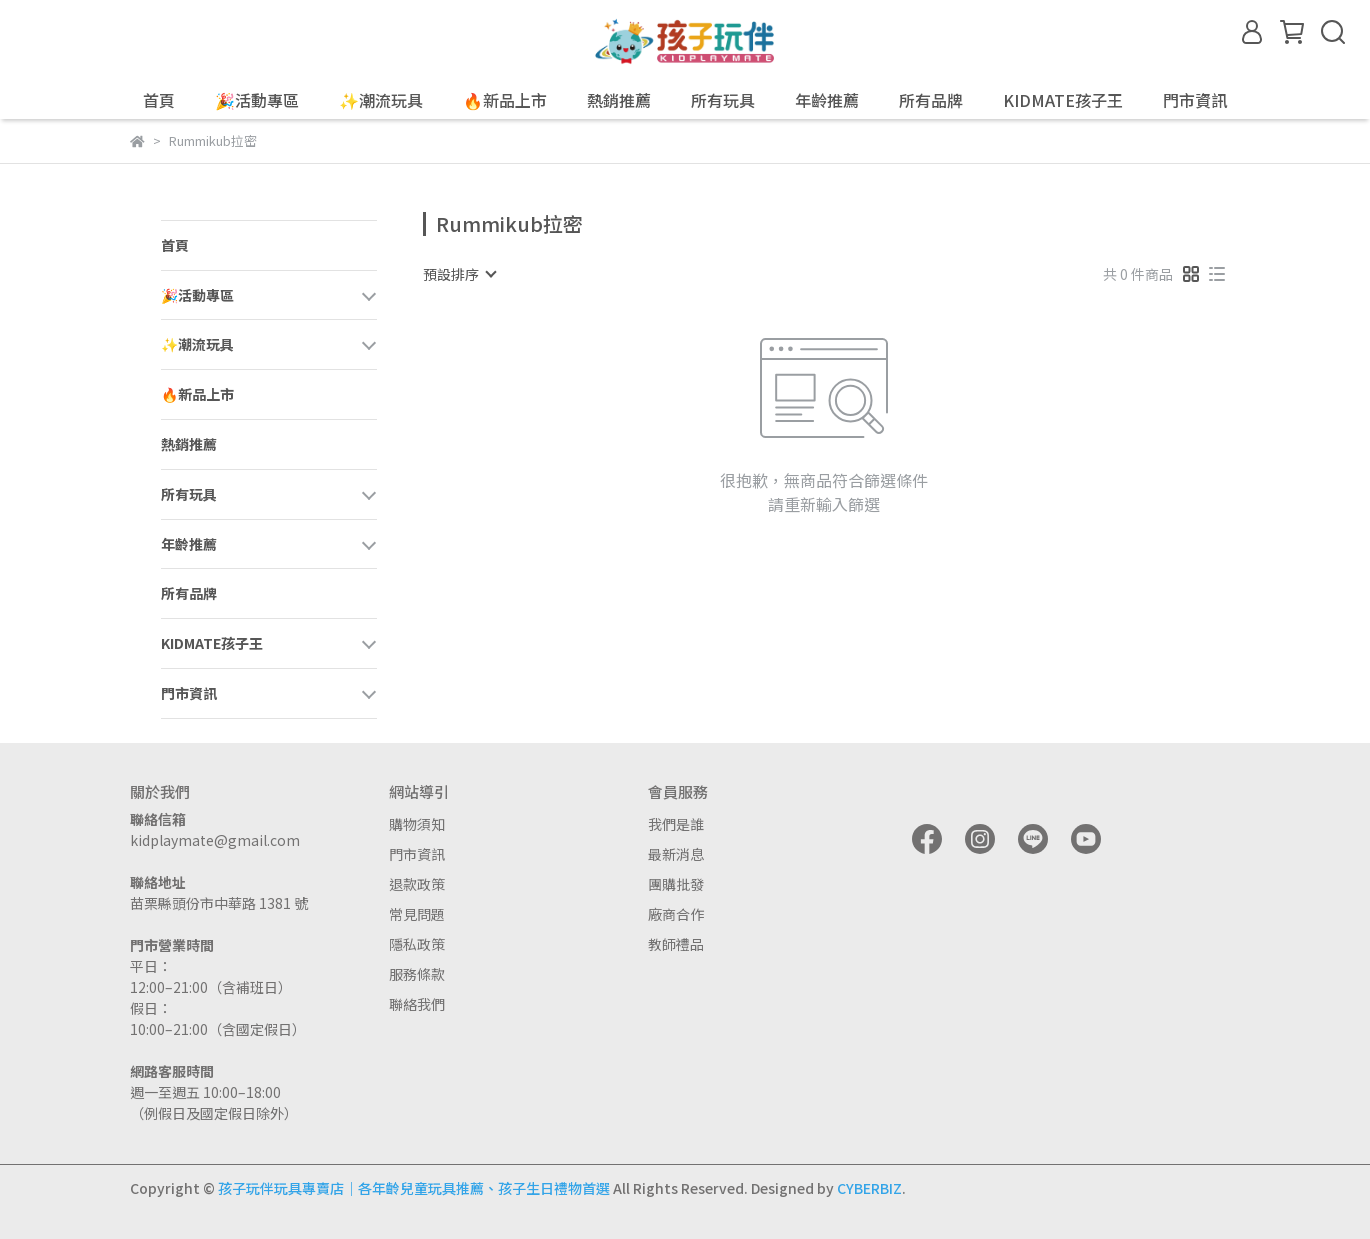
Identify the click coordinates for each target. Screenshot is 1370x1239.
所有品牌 (931, 100)
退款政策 (417, 884)
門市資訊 (417, 854)
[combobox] (459, 274)
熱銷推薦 (619, 100)
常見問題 (417, 914)
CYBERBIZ (869, 1188)
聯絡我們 (417, 1004)
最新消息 (676, 854)
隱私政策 (417, 944)
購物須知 (417, 824)
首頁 (159, 100)
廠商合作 (676, 914)
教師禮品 (676, 944)
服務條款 (417, 974)
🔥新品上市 (505, 100)
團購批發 (676, 884)
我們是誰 (676, 824)
